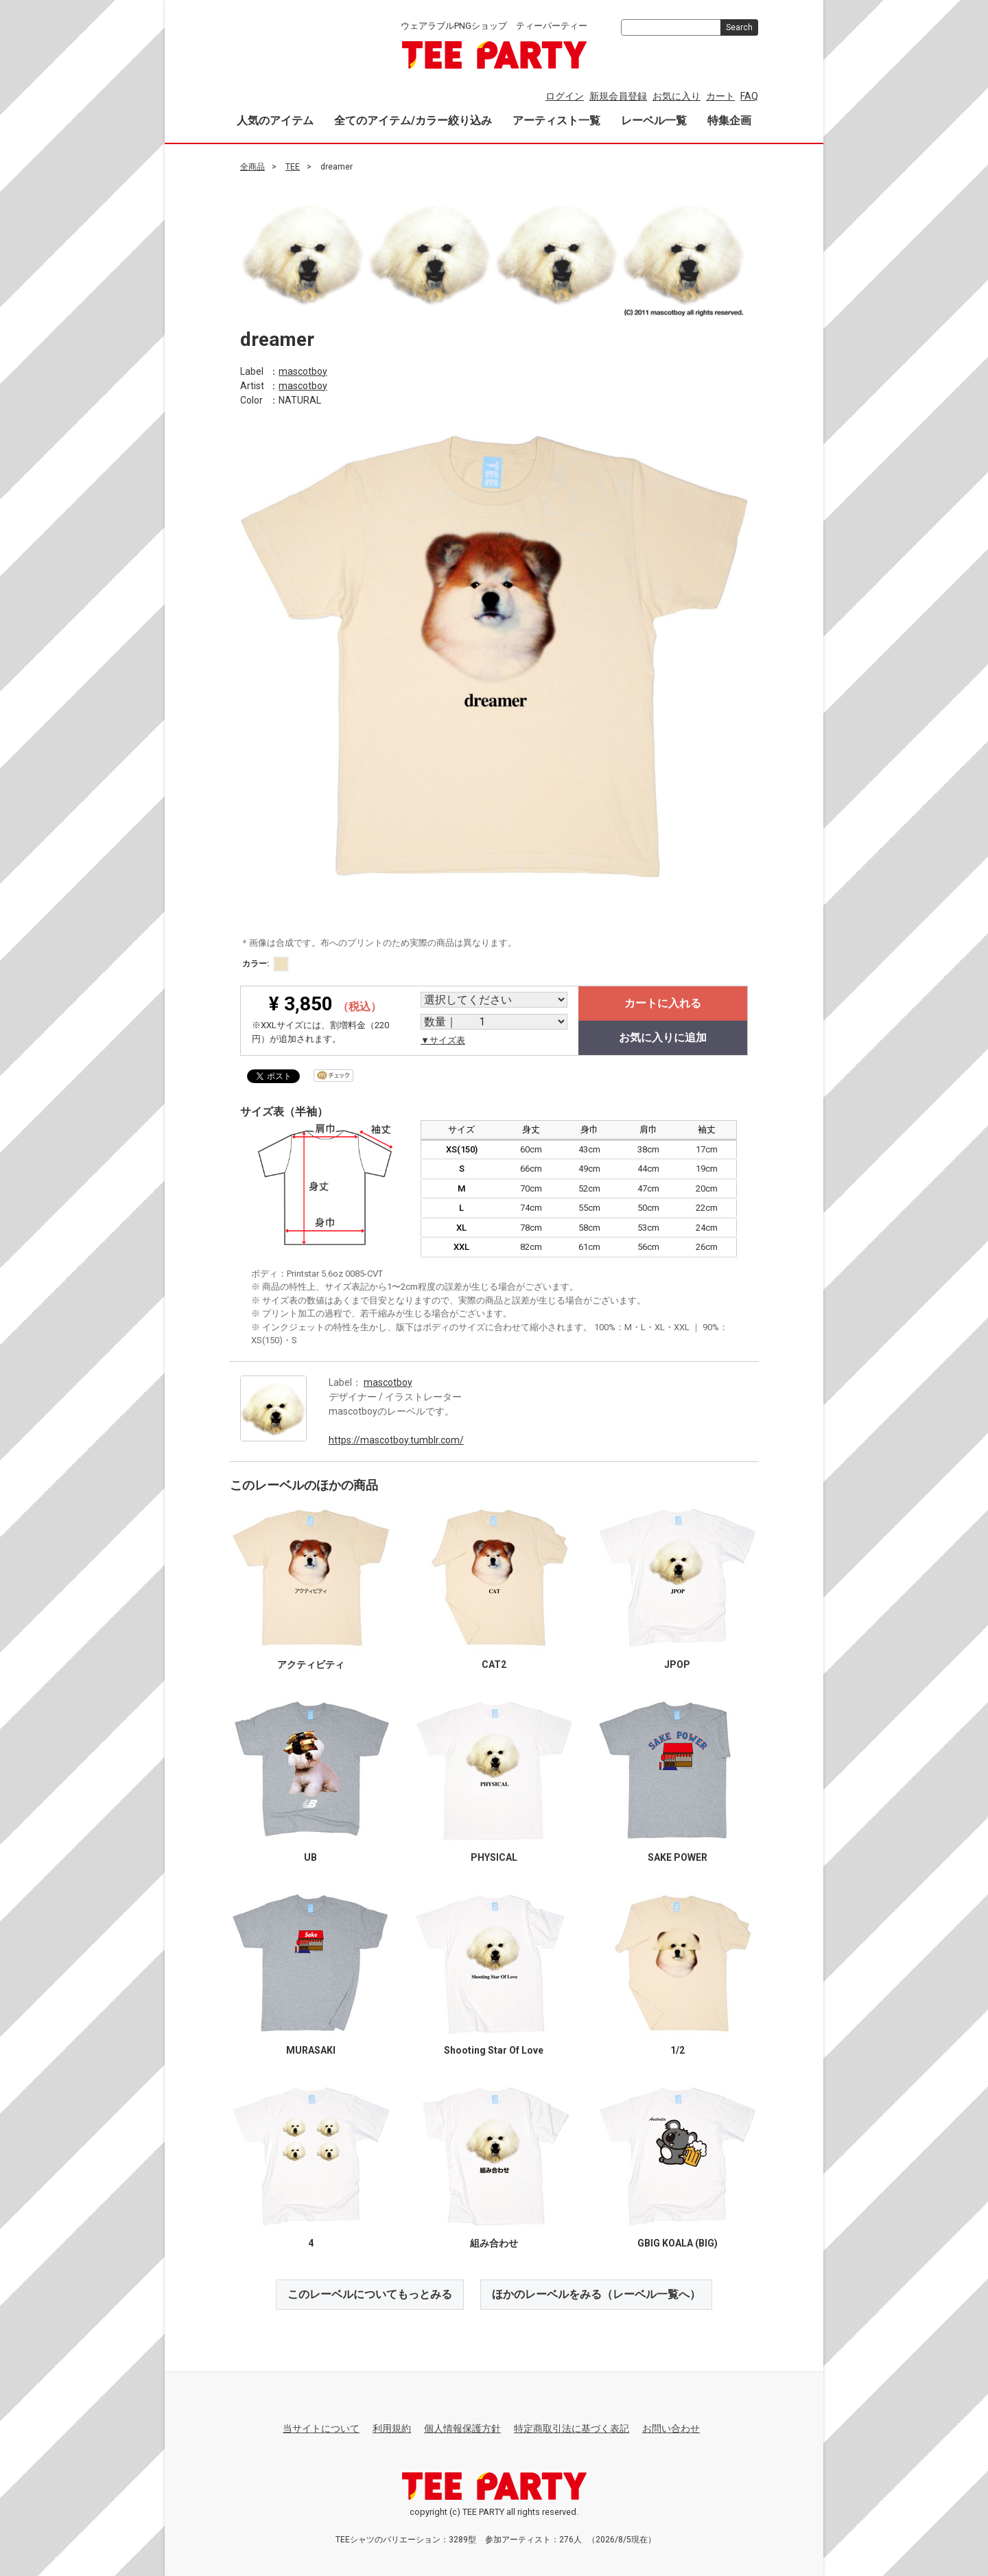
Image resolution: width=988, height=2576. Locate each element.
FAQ (749, 96)
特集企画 (729, 120)
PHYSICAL (494, 1856)
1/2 (677, 2049)
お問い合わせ (671, 2428)
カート (720, 96)
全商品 (252, 167)
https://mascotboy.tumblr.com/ (396, 1439)
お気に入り (676, 96)
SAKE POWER (677, 1856)
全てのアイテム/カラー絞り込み (413, 120)
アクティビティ (310, 1663)
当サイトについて (321, 2428)
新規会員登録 (618, 96)
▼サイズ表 (443, 1040)
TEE (292, 167)
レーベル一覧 (654, 120)
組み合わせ (494, 2242)
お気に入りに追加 (663, 1037)
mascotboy (303, 370)
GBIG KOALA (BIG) (677, 2242)
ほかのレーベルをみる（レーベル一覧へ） (596, 2293)
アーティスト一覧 (556, 120)
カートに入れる (662, 1003)
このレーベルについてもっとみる (369, 2293)
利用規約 (392, 2428)
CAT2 (494, 1663)
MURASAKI (311, 2049)
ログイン (564, 96)
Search (739, 27)
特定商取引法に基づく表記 (571, 2428)
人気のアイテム (275, 120)
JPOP (677, 1663)
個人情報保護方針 (462, 2428)
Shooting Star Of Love (493, 2049)
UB (310, 1856)
